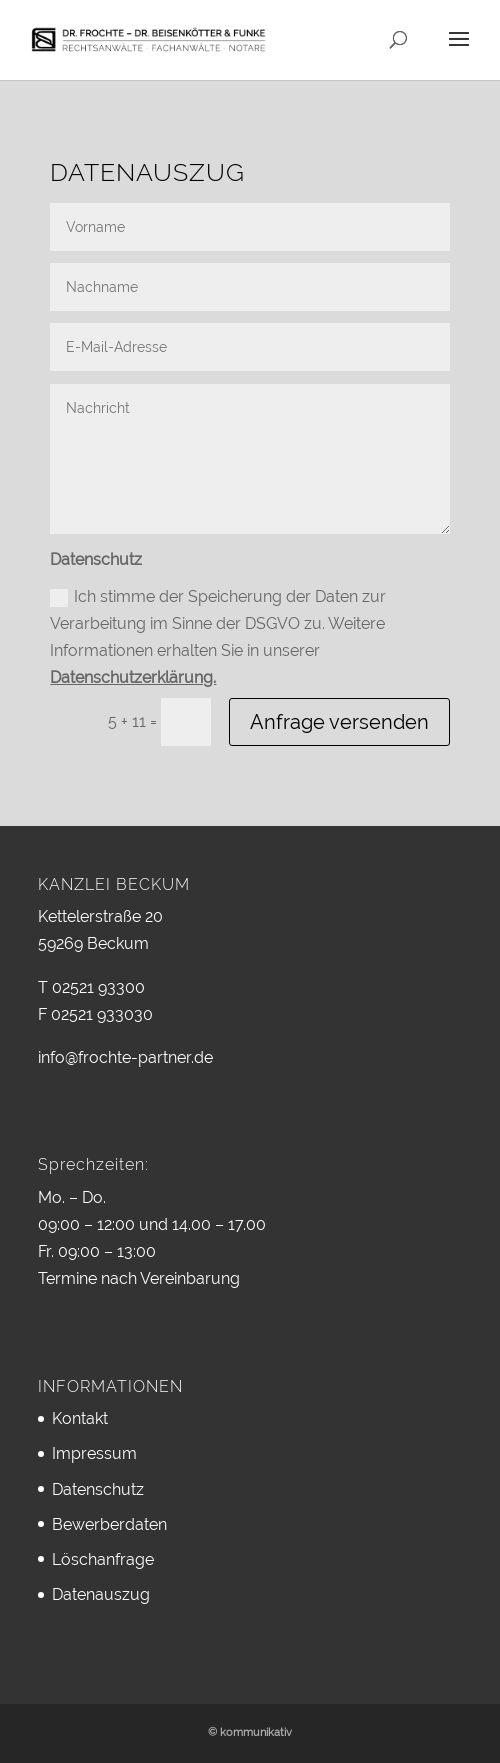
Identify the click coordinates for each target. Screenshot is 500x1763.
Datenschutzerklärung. (133, 677)
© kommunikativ (250, 1732)
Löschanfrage (103, 1559)
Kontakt (80, 1418)
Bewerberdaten (109, 1524)
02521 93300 (98, 987)
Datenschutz (98, 1489)
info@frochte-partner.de (125, 1057)
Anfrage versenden (339, 722)
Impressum (94, 1453)
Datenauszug (101, 1594)
